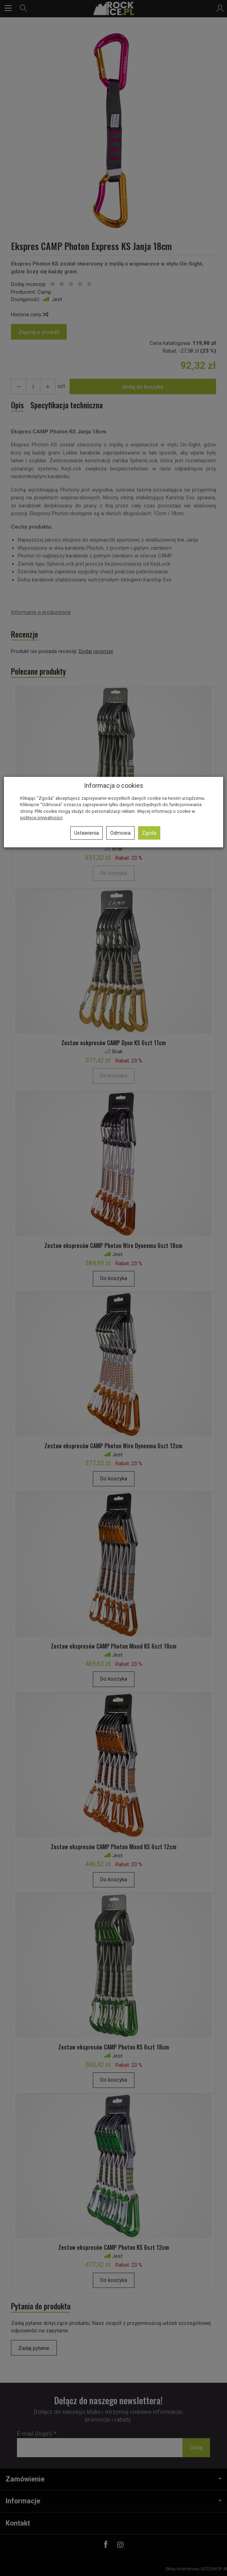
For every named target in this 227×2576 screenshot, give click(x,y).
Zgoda (149, 833)
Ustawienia (86, 833)
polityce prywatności (41, 817)
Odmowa (120, 833)
